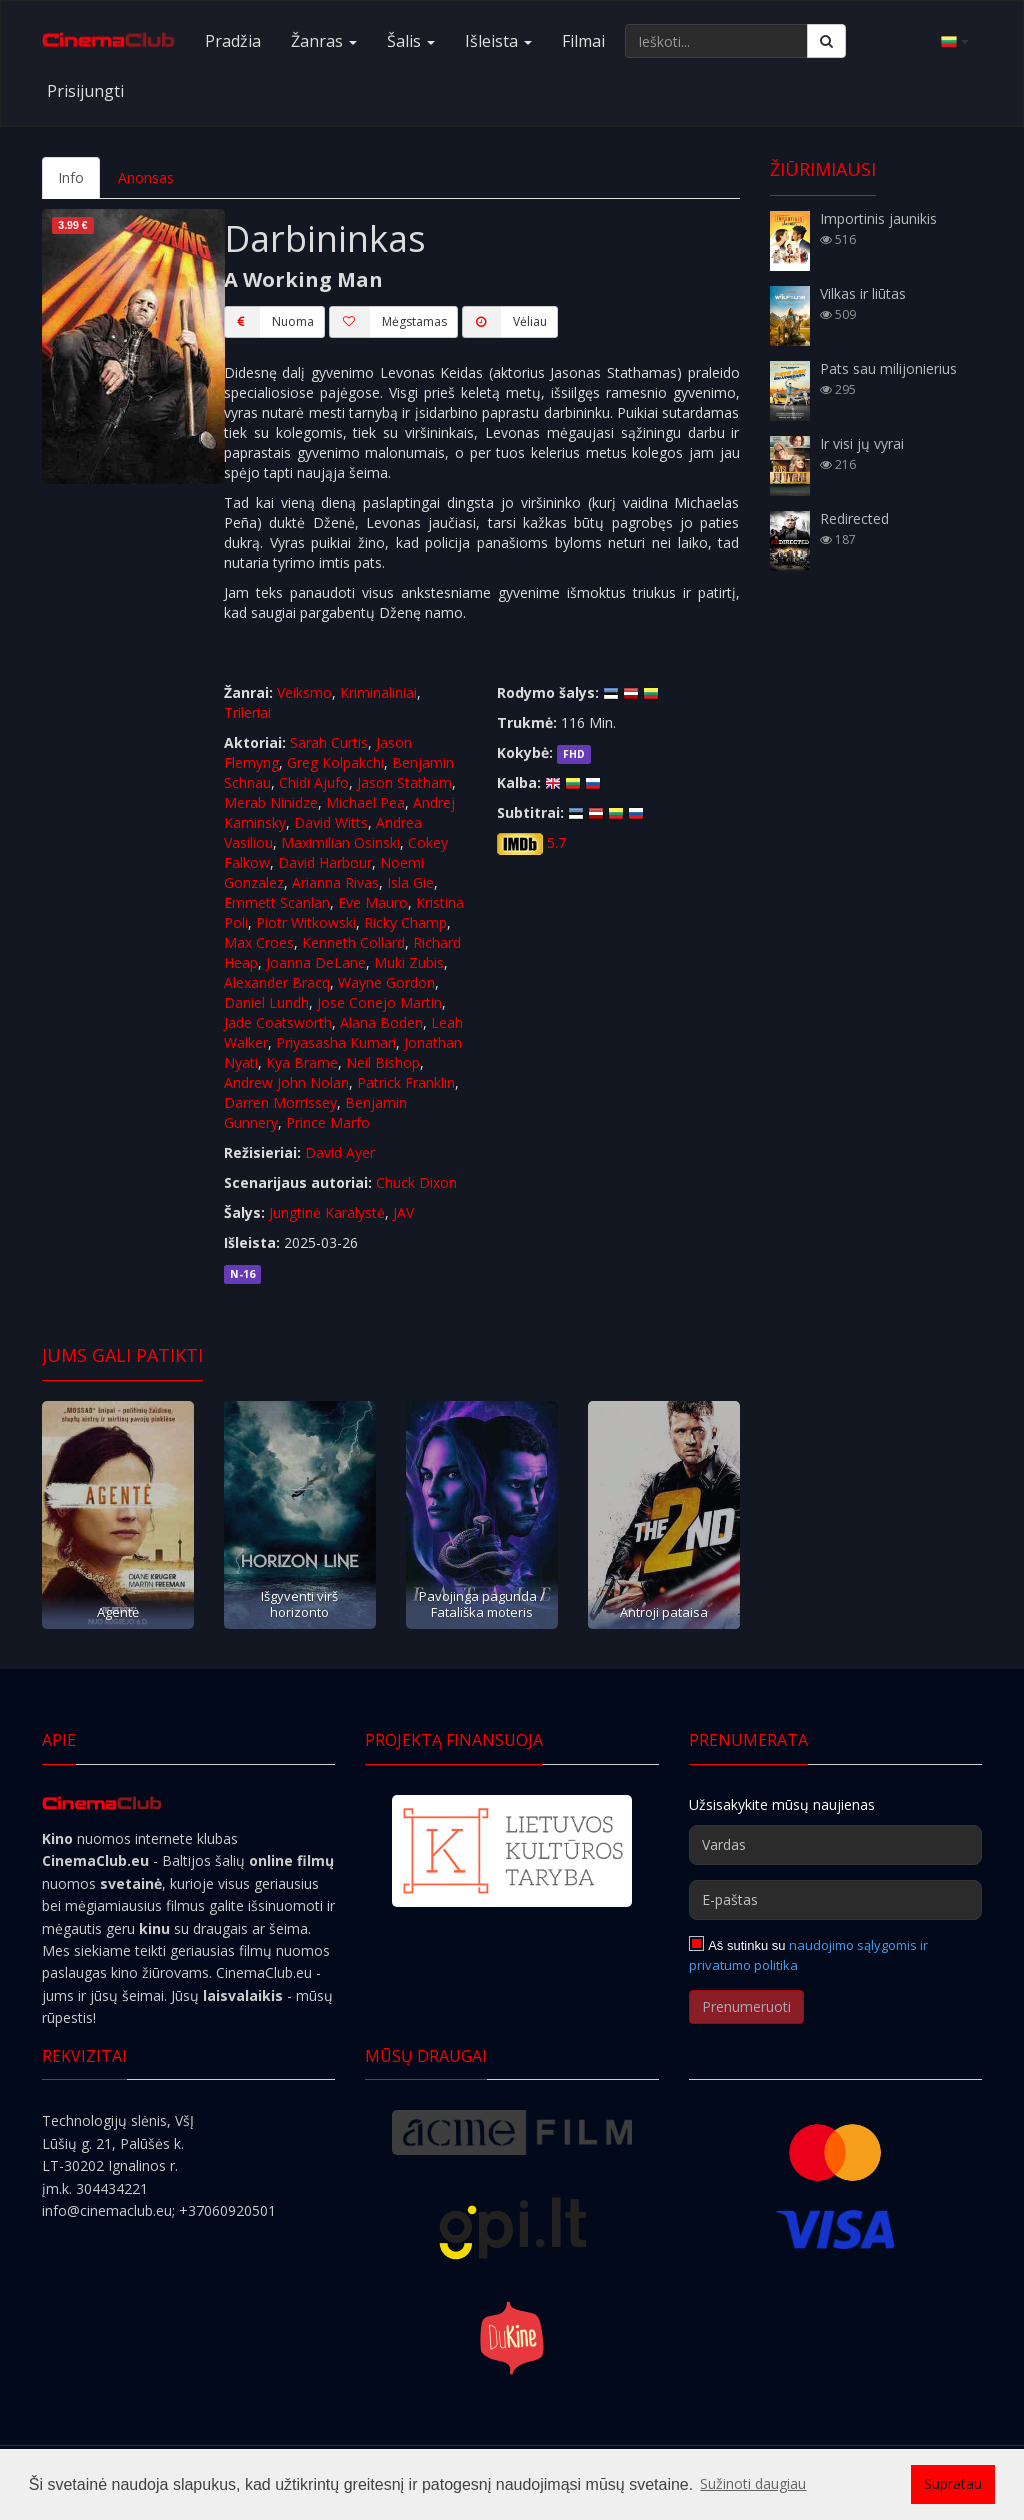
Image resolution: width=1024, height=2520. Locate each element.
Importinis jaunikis (878, 218)
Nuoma (269, 322)
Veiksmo (304, 692)
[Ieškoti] (826, 41)
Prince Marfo (328, 1122)
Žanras (324, 41)
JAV (403, 1212)
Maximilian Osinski (340, 842)
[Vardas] (835, 1845)
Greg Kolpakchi (335, 762)
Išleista (498, 41)
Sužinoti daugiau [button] (753, 2483)
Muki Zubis (409, 962)
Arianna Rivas (335, 882)
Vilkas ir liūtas (863, 293)
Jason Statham (404, 782)
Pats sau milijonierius (888, 368)
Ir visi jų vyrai (862, 443)
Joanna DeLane (316, 962)
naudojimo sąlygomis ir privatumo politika (809, 1955)
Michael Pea (365, 802)
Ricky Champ (405, 922)
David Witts (331, 822)
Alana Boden (381, 1022)
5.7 (556, 842)
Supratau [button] (953, 2483)
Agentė (118, 1612)
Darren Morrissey (280, 1102)
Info (71, 177)
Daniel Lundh (266, 1002)
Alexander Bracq (277, 982)
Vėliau (504, 322)
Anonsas (146, 177)
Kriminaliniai (378, 692)
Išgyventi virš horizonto (299, 1603)
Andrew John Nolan (286, 1082)
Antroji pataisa (664, 1612)
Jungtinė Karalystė (327, 1212)
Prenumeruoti (746, 2006)
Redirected (854, 518)
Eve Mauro (373, 902)
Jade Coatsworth (278, 1022)
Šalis (411, 41)
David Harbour (325, 862)
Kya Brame (302, 1062)
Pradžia (233, 41)
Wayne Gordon (386, 982)
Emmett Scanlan (277, 902)
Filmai (583, 41)
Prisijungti (85, 91)
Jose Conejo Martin (379, 1002)
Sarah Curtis (329, 742)
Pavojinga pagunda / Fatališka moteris (482, 1603)
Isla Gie (410, 882)
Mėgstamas (388, 322)
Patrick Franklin (406, 1082)
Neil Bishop (383, 1062)
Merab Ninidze (271, 802)
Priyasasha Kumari (336, 1042)
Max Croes (259, 942)
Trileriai (247, 712)
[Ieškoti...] (716, 41)
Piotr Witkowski (306, 922)
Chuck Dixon (416, 1182)
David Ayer (340, 1152)
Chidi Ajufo (314, 782)
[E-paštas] (835, 1900)
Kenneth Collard (353, 942)
